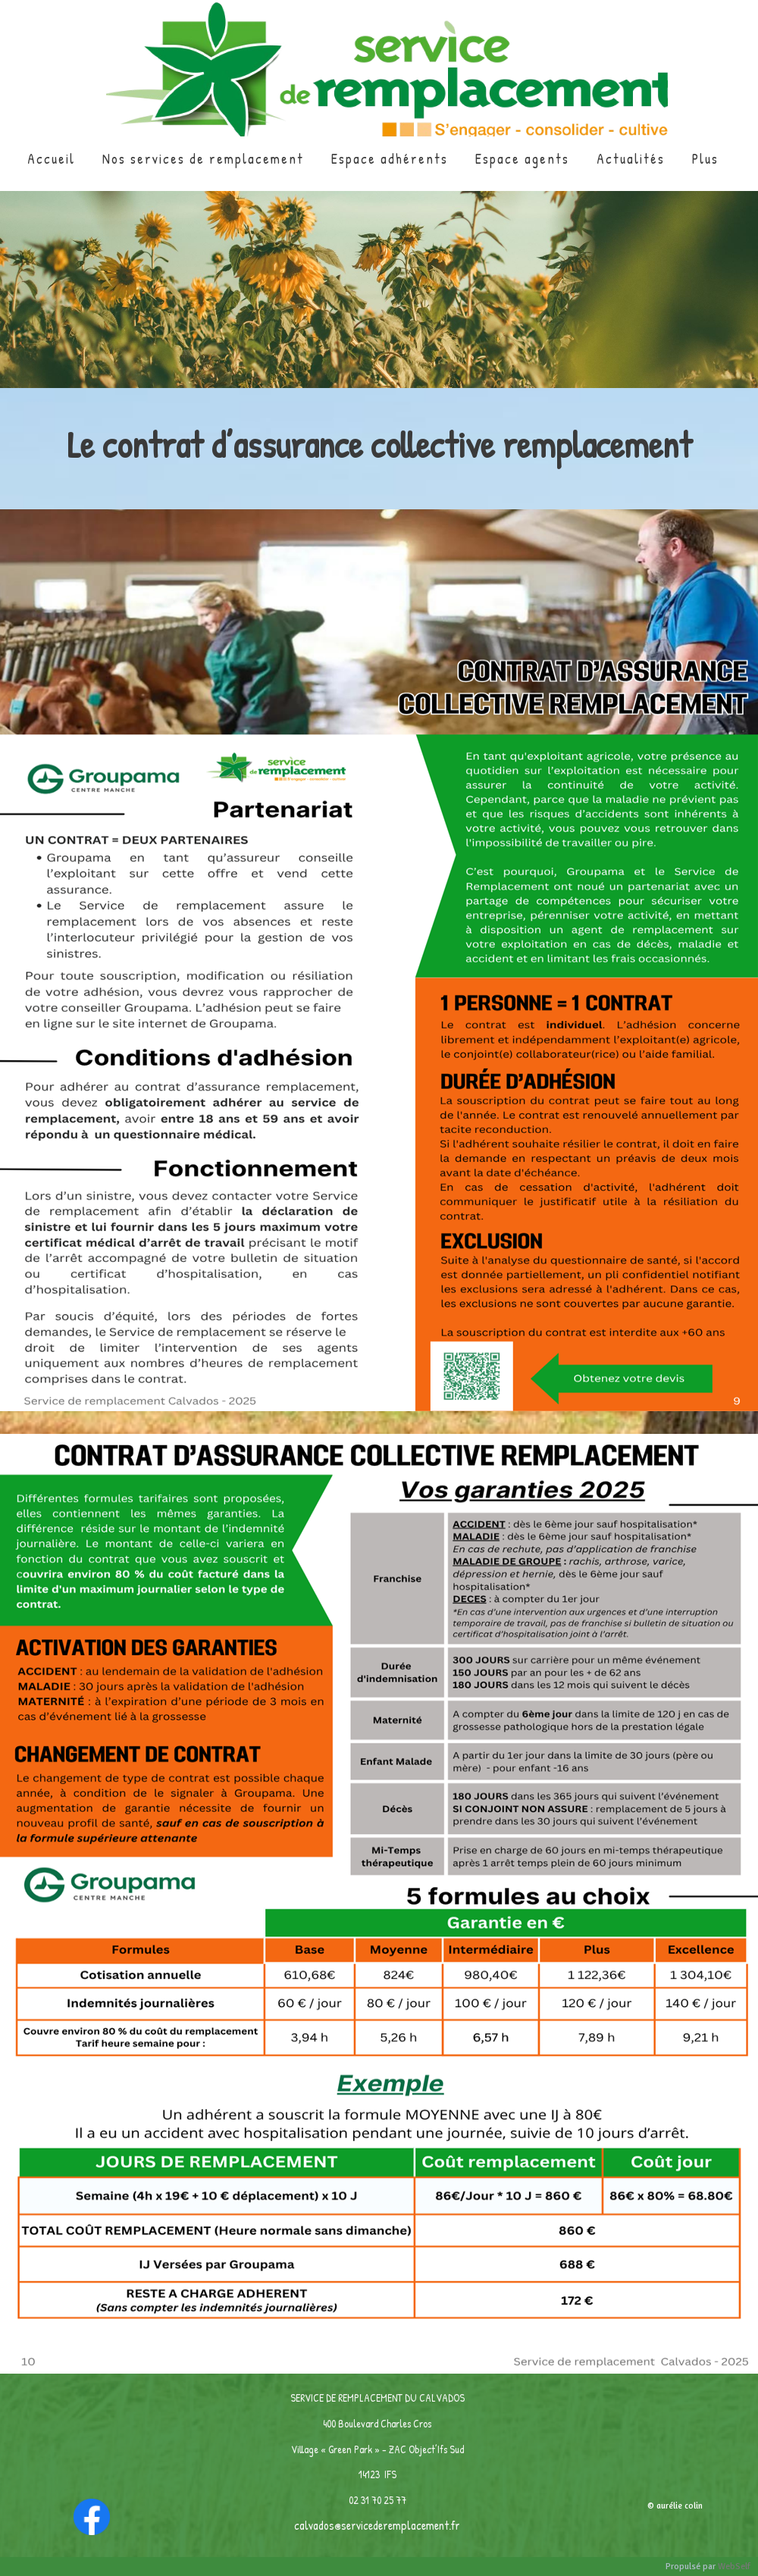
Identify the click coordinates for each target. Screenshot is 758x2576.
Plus (705, 158)
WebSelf (734, 2566)
